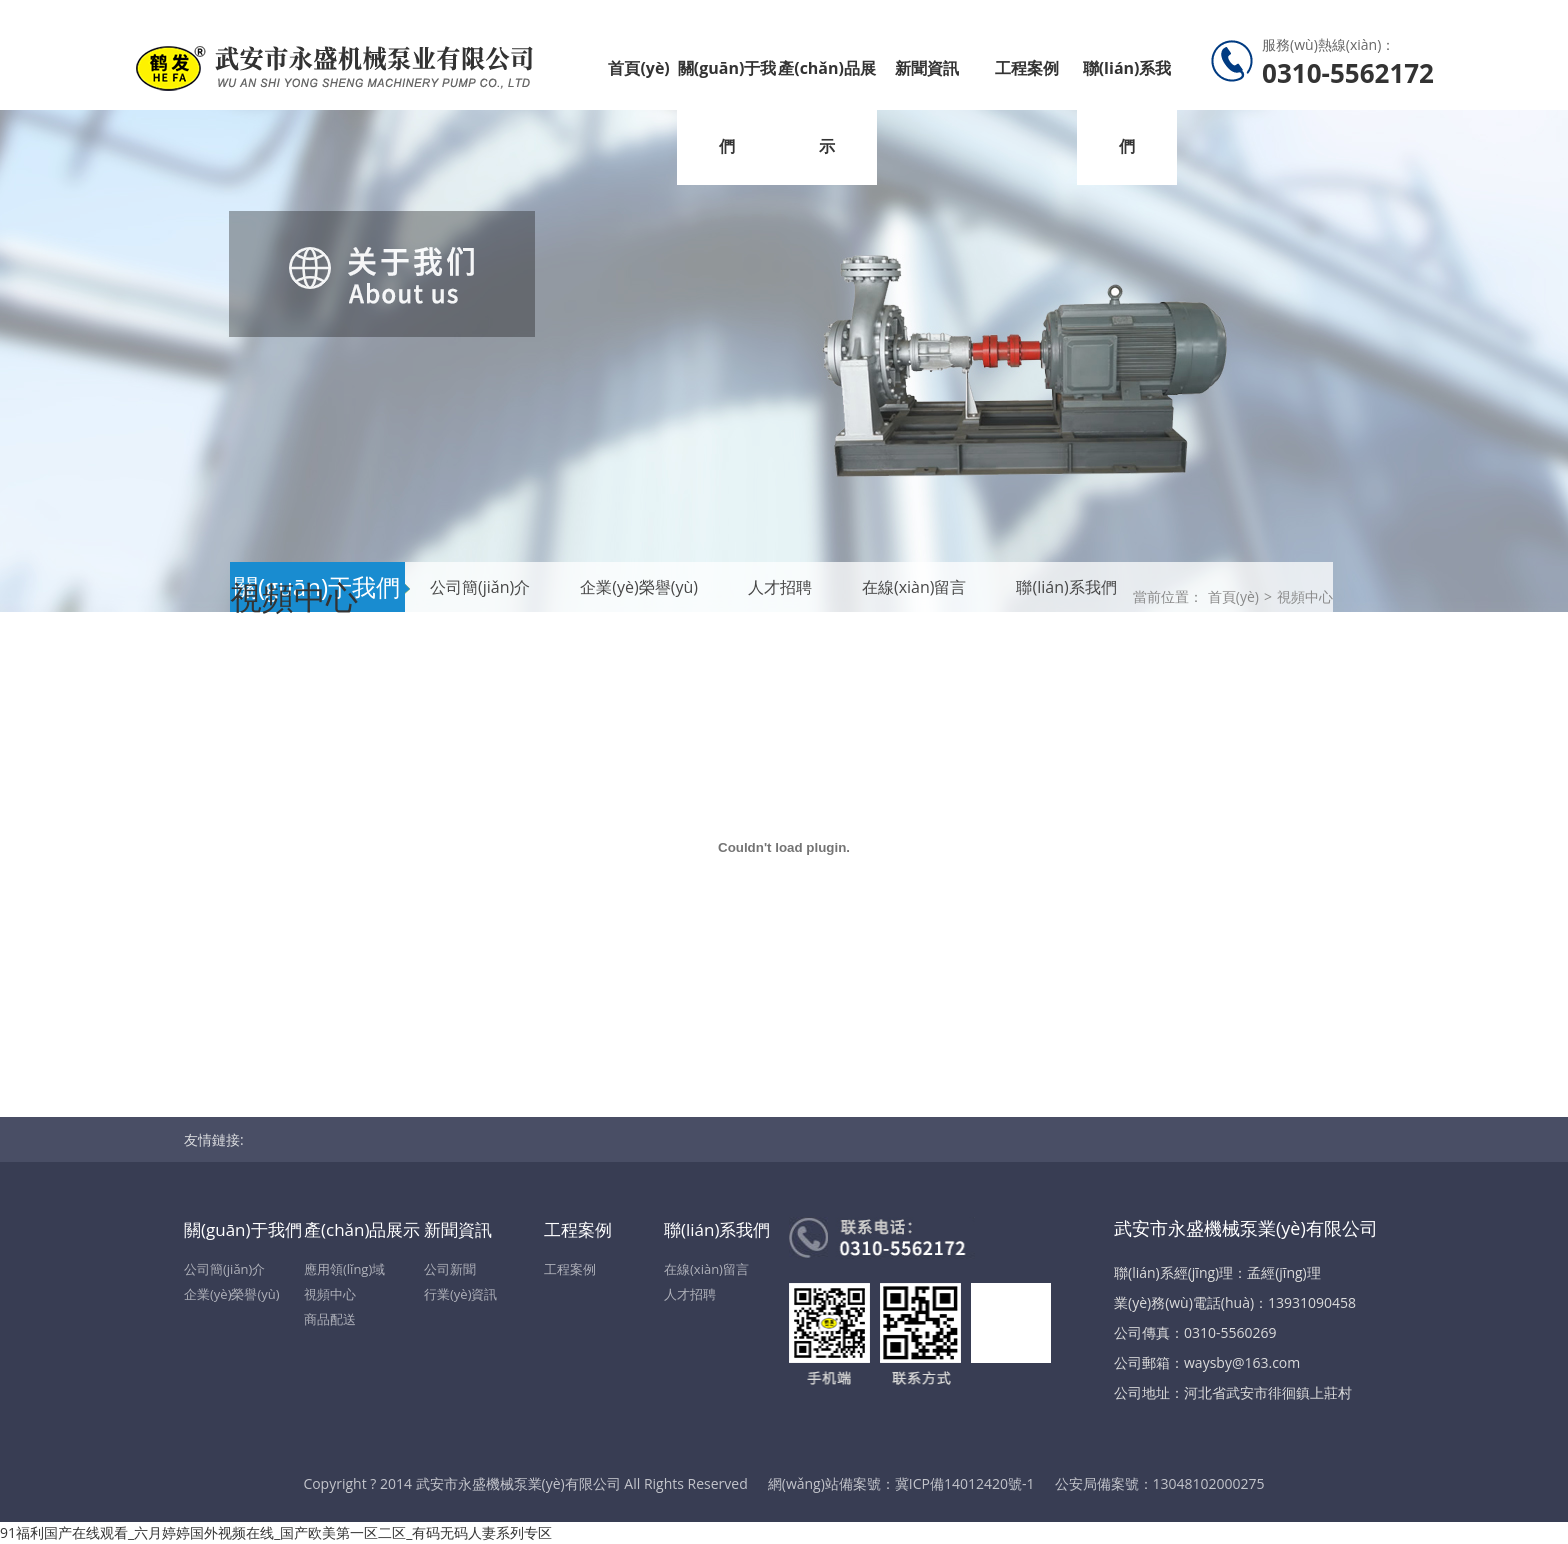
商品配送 (330, 1319)
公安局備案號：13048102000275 (1160, 1483)
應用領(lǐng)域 (344, 1269)
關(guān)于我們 (727, 107)
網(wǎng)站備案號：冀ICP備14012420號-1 (901, 1483)
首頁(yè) (638, 68)
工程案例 (1027, 68)
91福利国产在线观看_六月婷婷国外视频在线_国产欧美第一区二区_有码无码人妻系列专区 (276, 1532)
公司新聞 (450, 1269)
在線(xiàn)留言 (706, 1269)
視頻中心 (1305, 596)
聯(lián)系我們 (1127, 107)
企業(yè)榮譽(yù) (232, 1294)
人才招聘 (690, 1294)
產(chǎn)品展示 (827, 107)
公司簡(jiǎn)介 (224, 1269)
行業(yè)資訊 (460, 1294)
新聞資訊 (927, 68)
